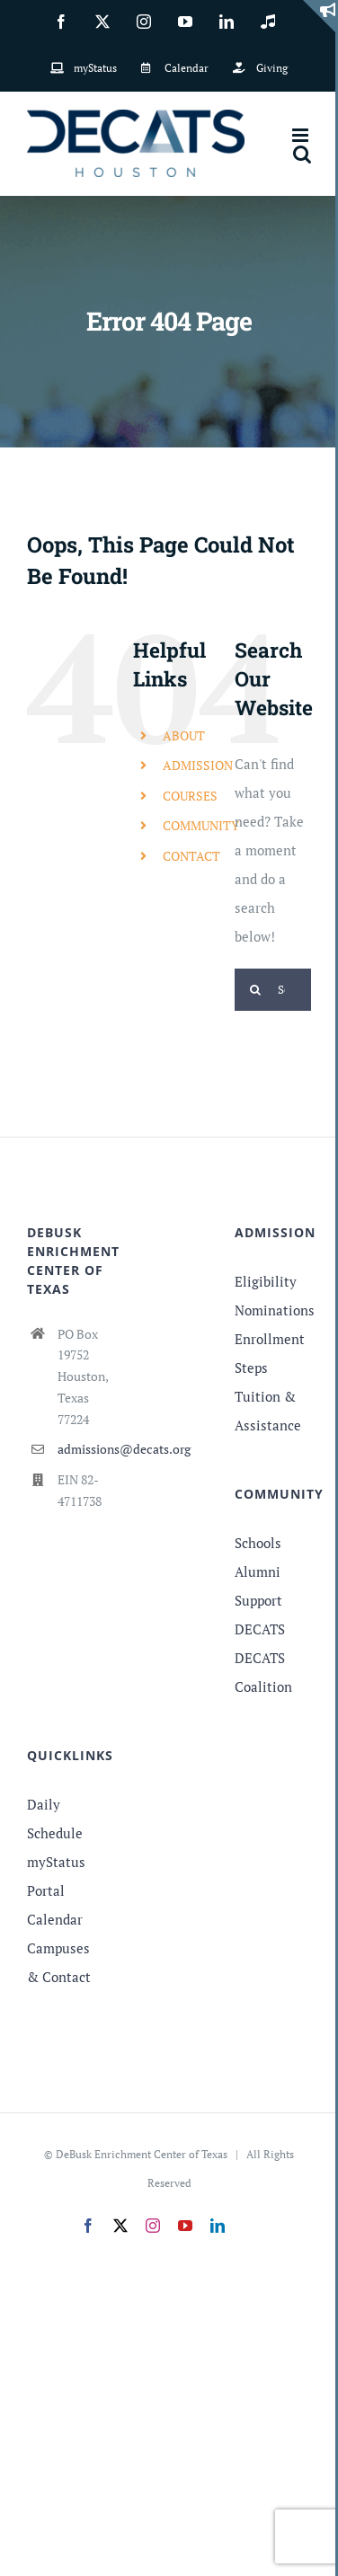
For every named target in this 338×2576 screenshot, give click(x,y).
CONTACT (191, 855)
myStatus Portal (56, 1876)
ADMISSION (198, 765)
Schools (258, 1543)
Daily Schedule (55, 1818)
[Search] (256, 990)
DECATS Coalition (263, 1672)
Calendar (55, 1919)
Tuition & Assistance (268, 1410)
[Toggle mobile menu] (301, 135)
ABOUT (184, 735)
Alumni (257, 1571)
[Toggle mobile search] (302, 154)
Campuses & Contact (59, 1962)
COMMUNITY (201, 825)
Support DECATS (260, 1614)
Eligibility (266, 1281)
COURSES (190, 795)
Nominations (273, 1310)
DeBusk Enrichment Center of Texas (141, 2154)
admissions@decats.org (81, 1448)
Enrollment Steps (270, 1353)
